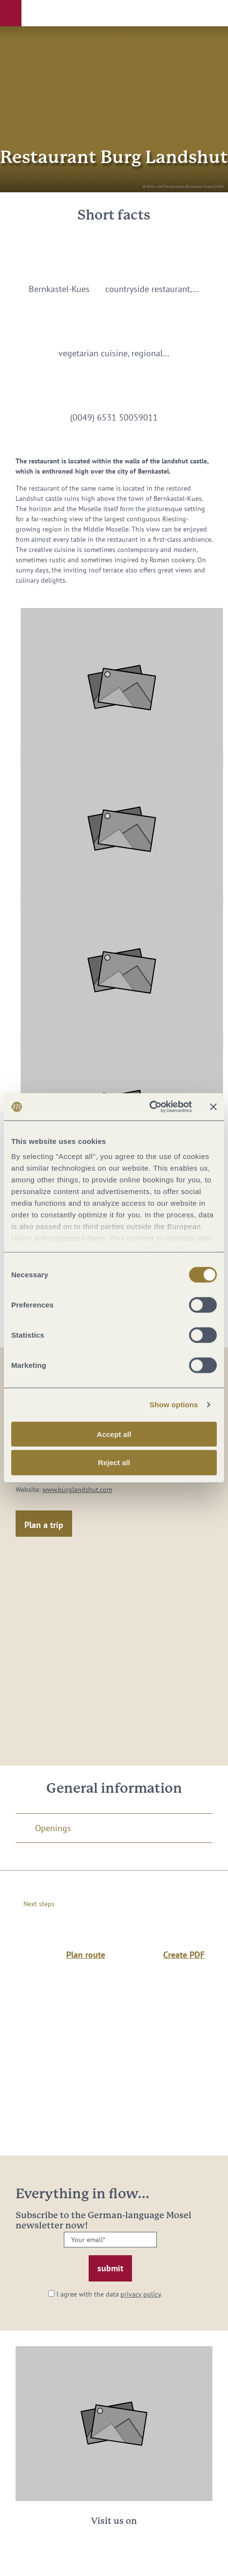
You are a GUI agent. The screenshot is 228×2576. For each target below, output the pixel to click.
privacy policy (140, 2294)
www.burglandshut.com (77, 1489)
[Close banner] (213, 1107)
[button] (10, 13)
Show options (174, 1404)
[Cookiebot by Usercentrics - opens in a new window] (149, 1107)
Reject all (114, 1462)
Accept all (114, 1434)
